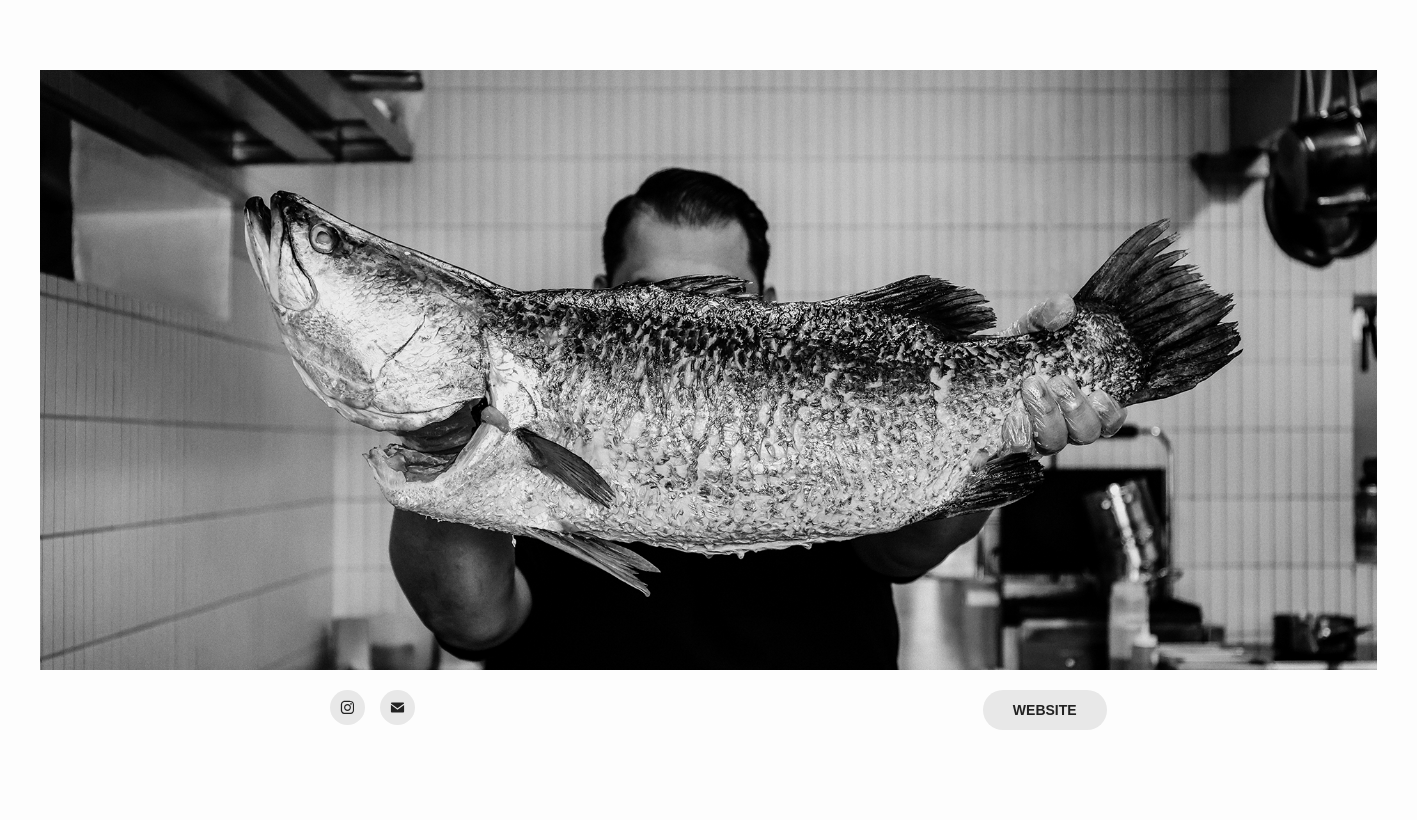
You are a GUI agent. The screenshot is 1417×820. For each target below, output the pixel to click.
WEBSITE (1045, 710)
